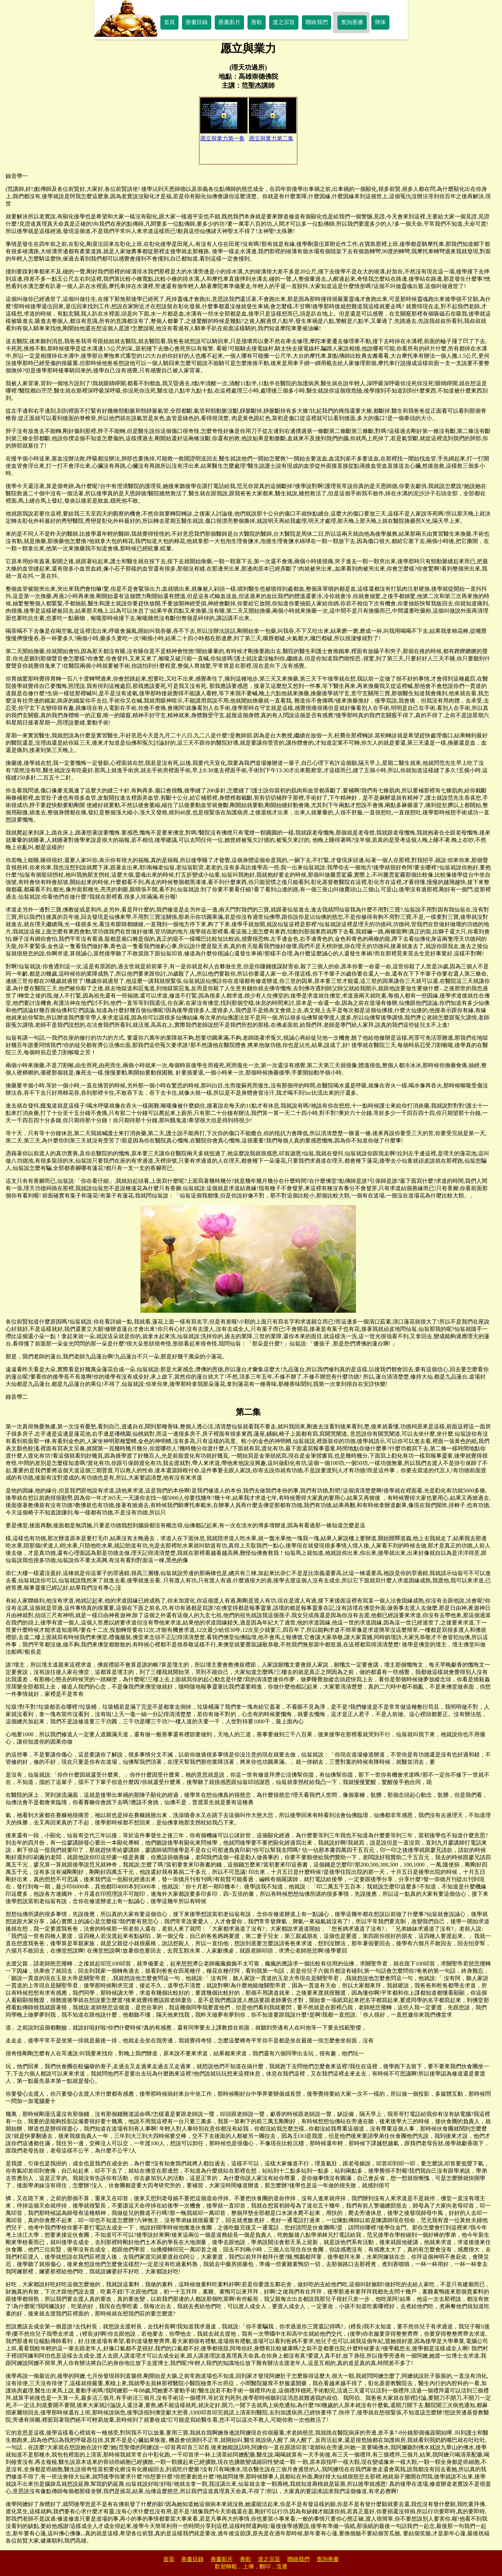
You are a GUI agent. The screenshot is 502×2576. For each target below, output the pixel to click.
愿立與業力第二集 (273, 119)
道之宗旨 (284, 22)
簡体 (380, 22)
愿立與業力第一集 (224, 119)
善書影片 (229, 22)
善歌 (256, 22)
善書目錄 (196, 22)
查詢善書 (352, 22)
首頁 (169, 22)
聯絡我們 (316, 22)
